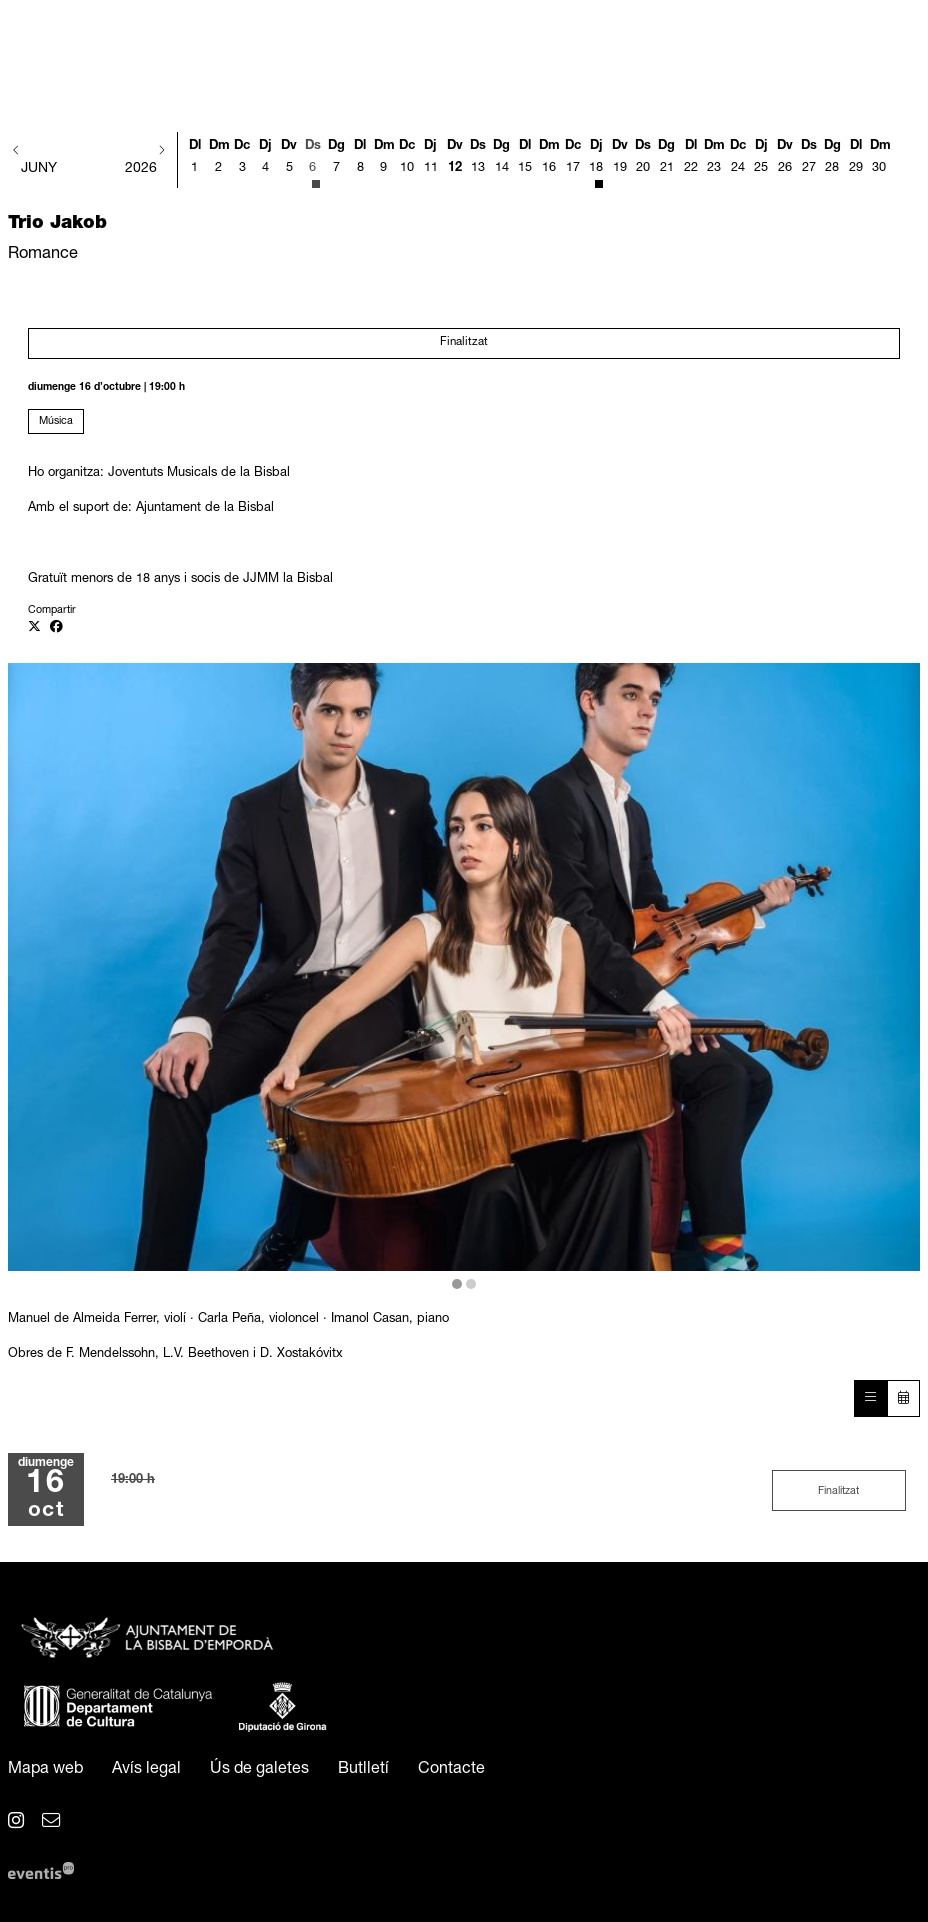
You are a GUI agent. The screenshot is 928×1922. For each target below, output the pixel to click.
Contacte (451, 1770)
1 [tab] (457, 1284)
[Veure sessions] (870, 1399)
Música (56, 421)
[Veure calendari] (903, 1399)
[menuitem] (45, 1770)
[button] (16, 152)
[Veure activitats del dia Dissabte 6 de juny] (313, 162)
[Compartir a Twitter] (34, 629)
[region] (464, 978)
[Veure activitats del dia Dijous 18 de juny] (596, 162)
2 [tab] (471, 1284)
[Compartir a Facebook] (56, 629)
